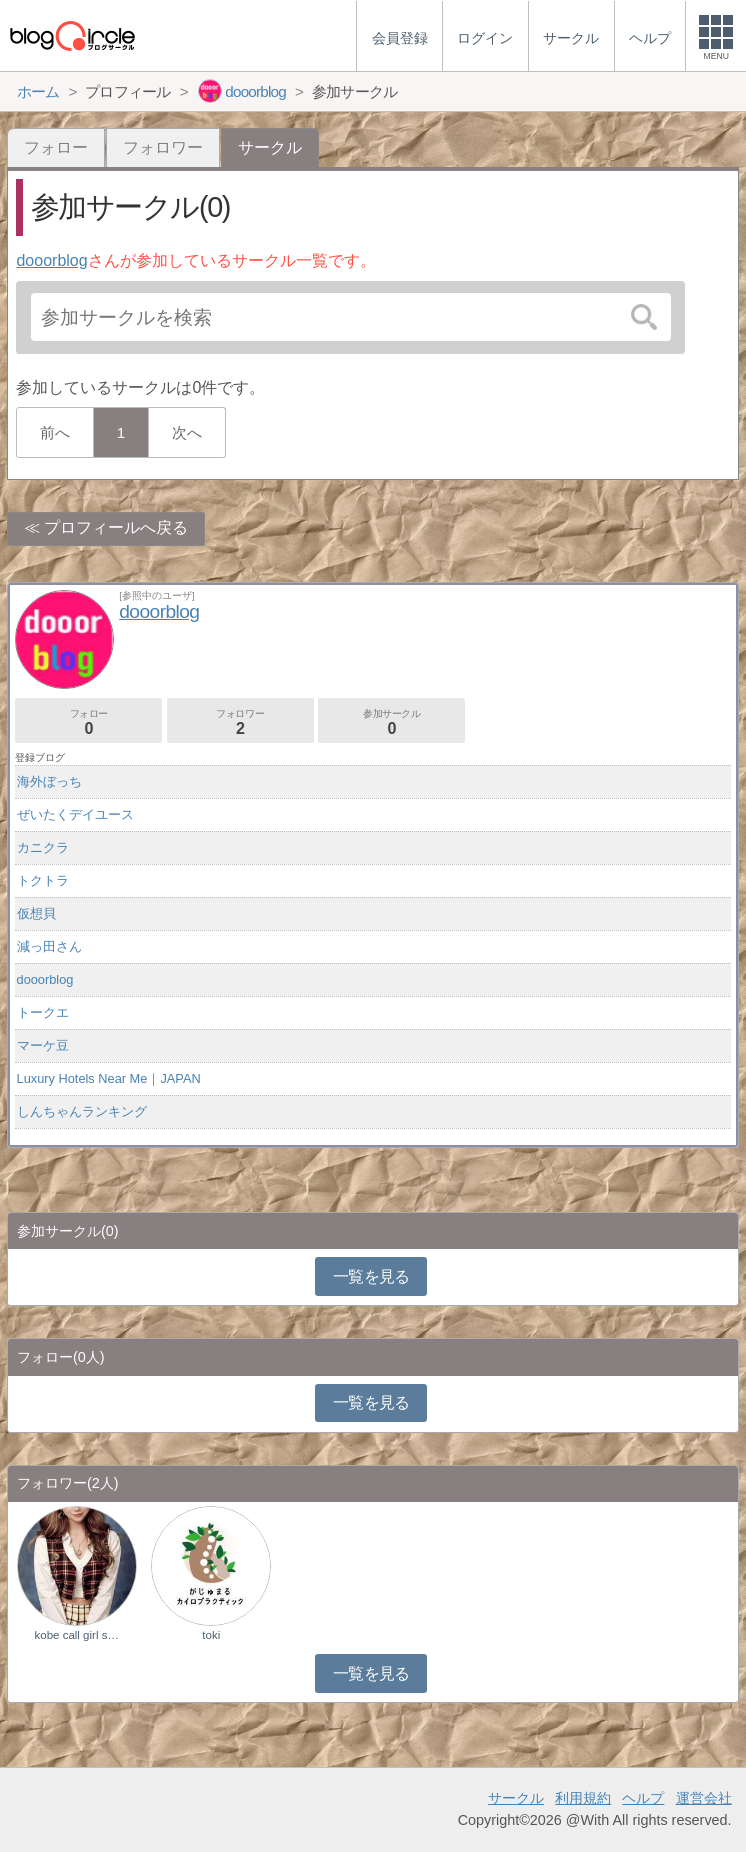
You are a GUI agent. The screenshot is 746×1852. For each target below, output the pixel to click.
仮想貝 (36, 913)
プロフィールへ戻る (116, 527)
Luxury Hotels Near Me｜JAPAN (109, 1078)
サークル (516, 1798)
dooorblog (51, 260)
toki (211, 1635)
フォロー (56, 147)
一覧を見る (371, 1276)
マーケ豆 (43, 1045)
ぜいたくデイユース (75, 814)
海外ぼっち (49, 781)
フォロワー (163, 147)
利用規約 (583, 1798)
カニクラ (43, 847)
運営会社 (704, 1798)
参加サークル (391, 722)
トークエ (43, 1012)
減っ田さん (49, 946)
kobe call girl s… (76, 1635)
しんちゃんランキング (82, 1111)
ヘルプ (643, 1798)
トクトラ (43, 880)
